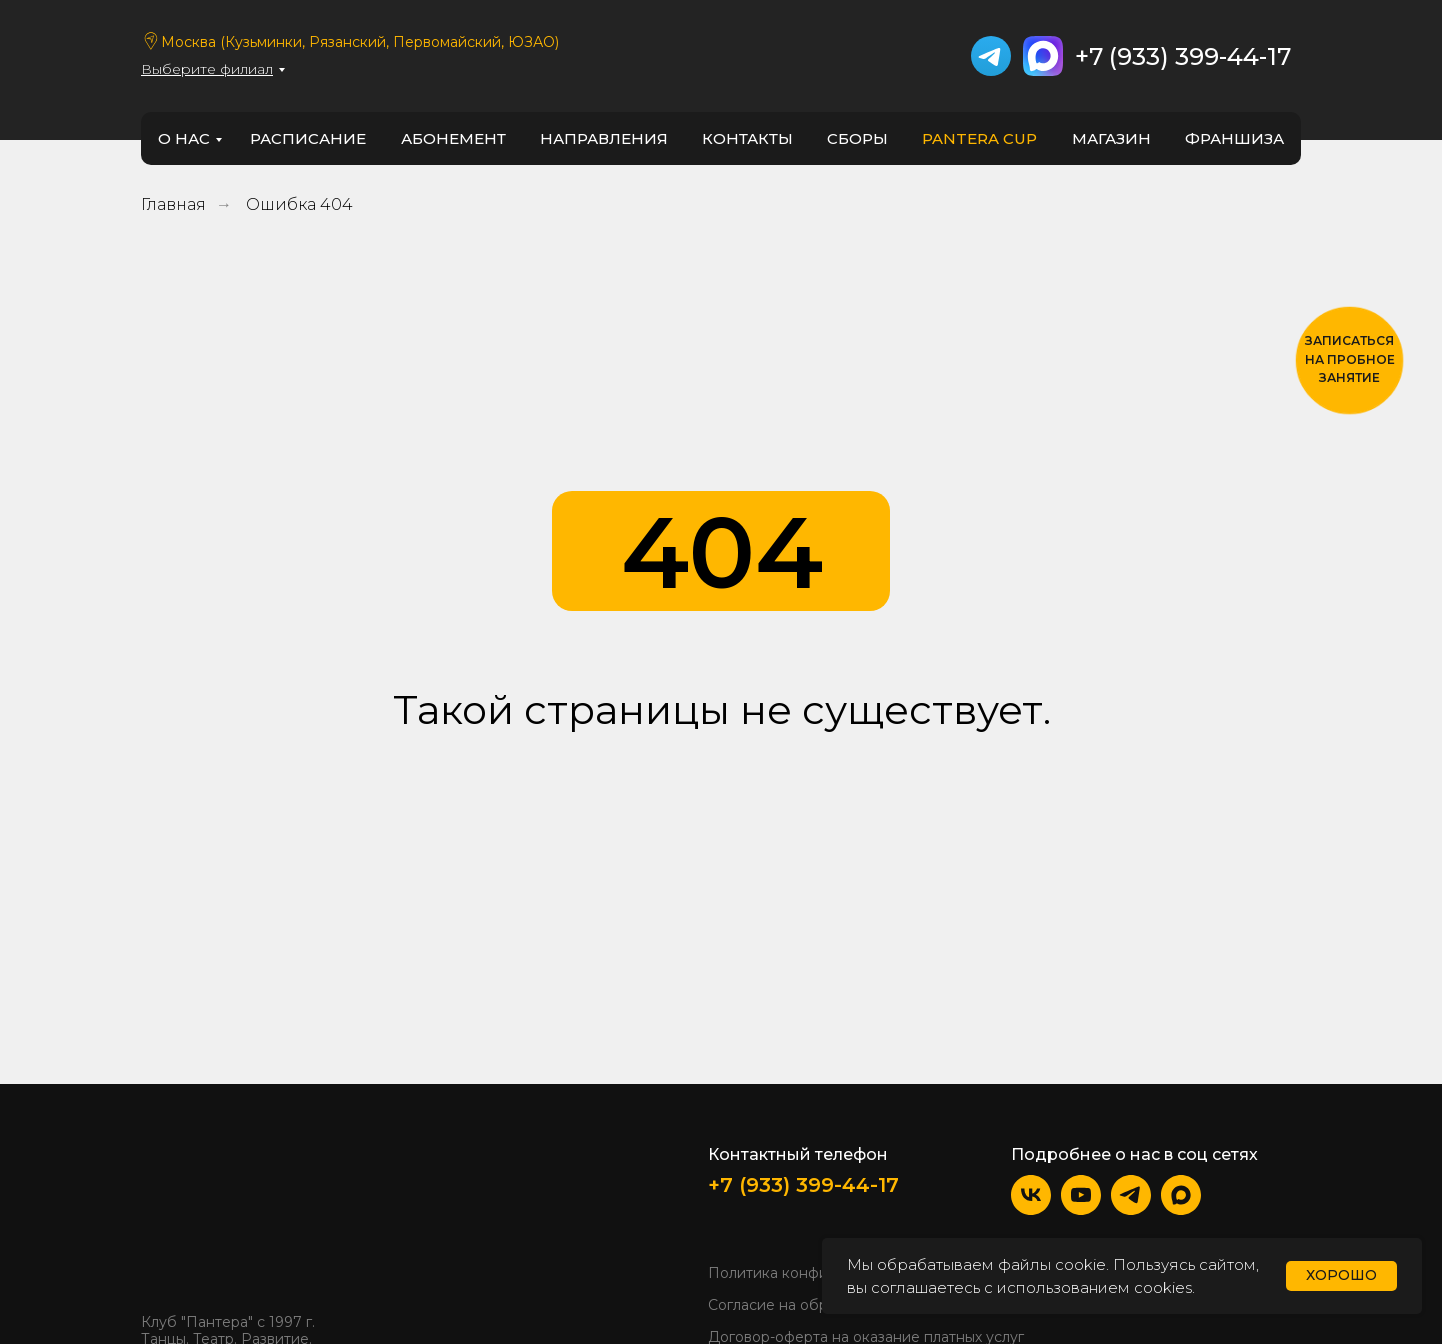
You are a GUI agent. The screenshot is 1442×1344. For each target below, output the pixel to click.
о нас (184, 138)
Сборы (857, 138)
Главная (173, 204)
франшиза (1234, 138)
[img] (201, 1219)
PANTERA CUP (979, 138)
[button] (1349, 360)
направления (604, 138)
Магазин (1111, 138)
